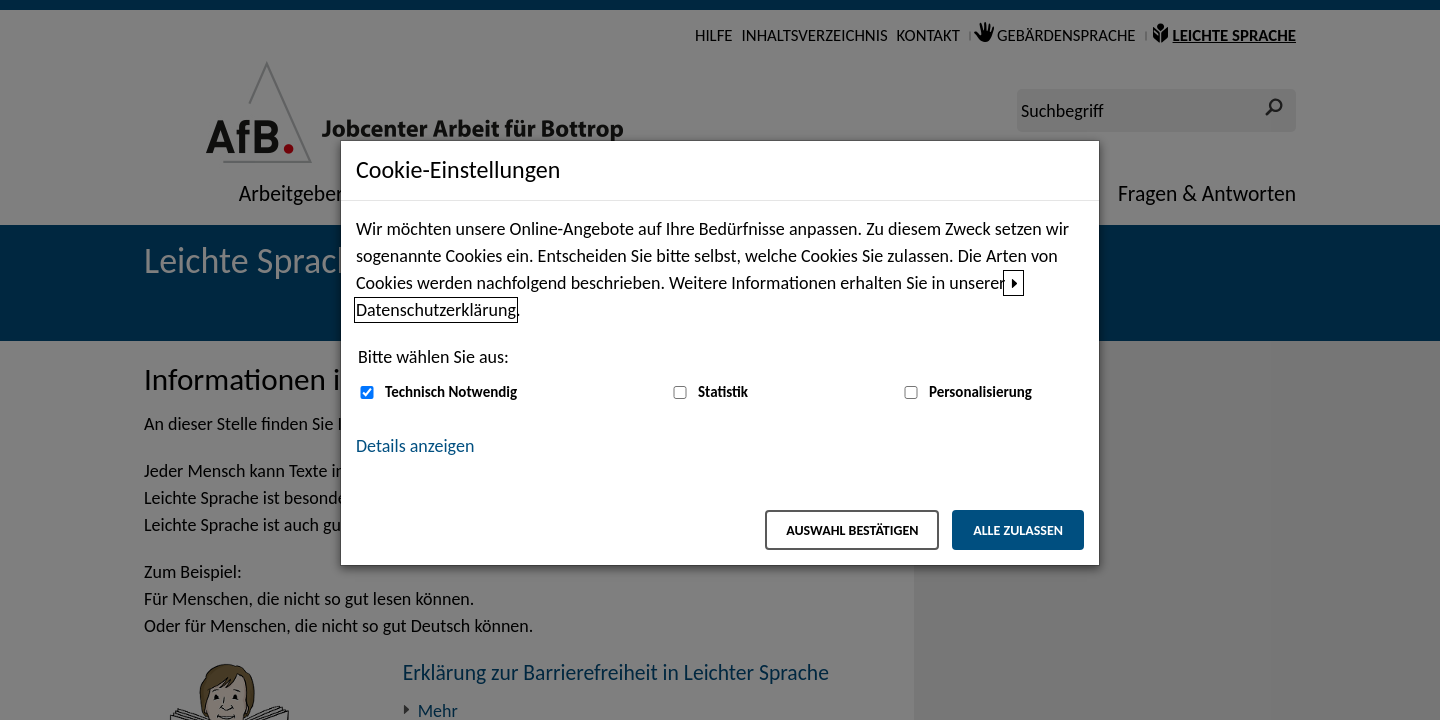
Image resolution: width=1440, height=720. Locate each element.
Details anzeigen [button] (415, 446)
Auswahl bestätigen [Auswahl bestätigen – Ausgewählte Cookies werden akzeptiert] (852, 530)
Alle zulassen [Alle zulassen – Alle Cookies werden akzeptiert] (1018, 530)
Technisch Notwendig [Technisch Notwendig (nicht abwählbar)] (451, 392)
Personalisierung (980, 392)
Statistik (723, 392)
